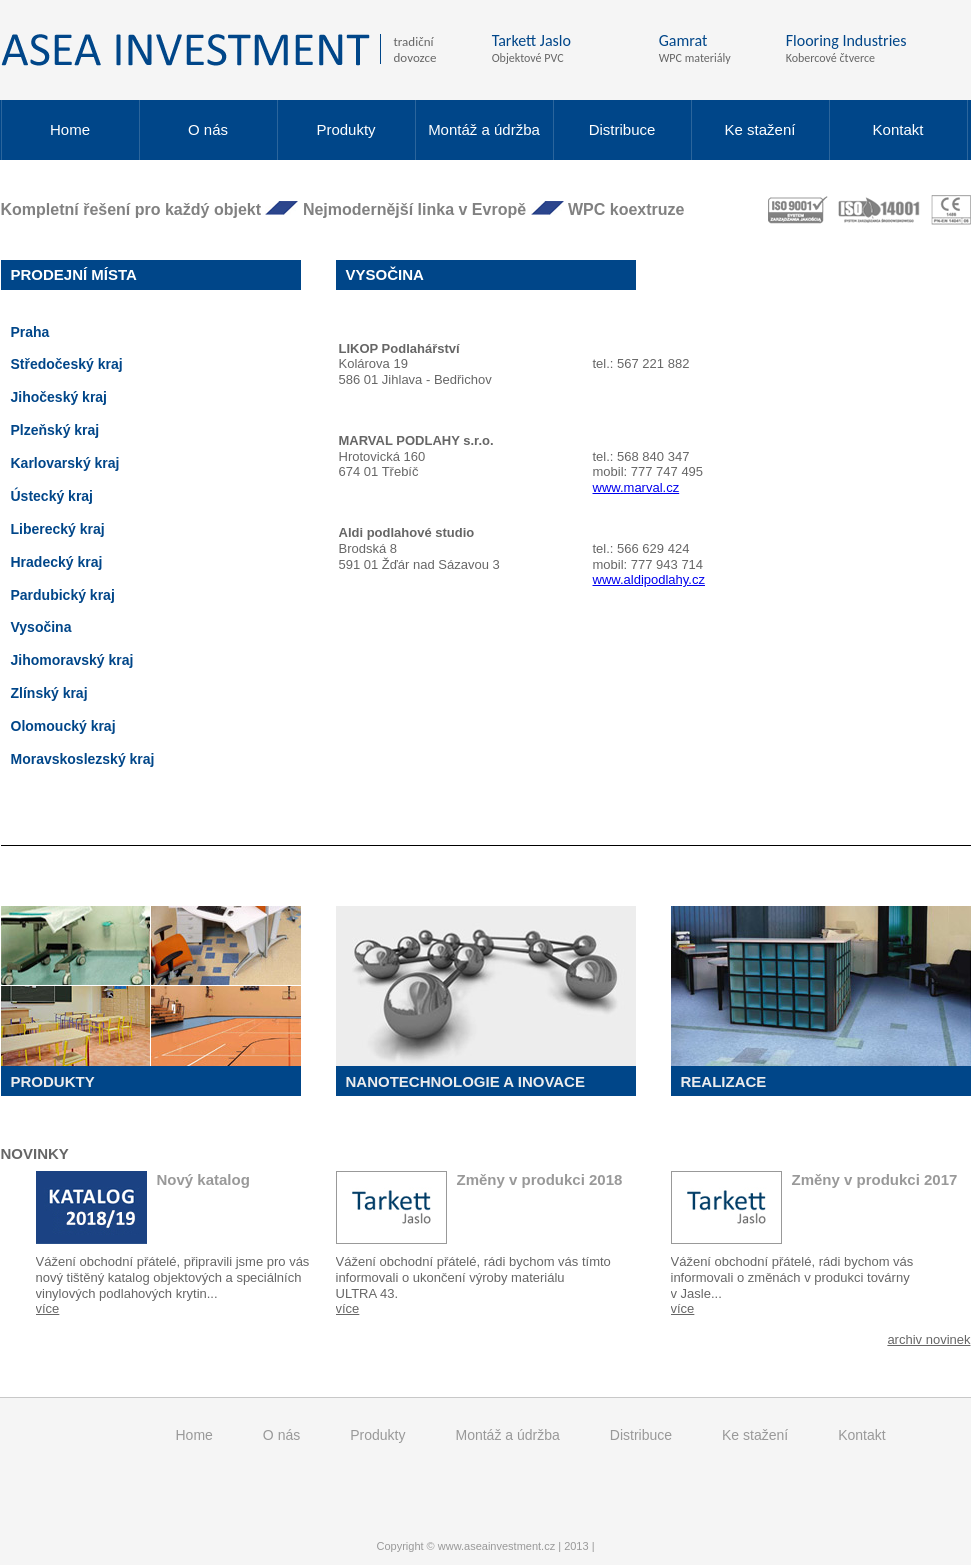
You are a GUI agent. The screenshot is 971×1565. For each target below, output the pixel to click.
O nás (208, 129)
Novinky (35, 1154)
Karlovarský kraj (65, 463)
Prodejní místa (74, 274)
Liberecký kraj (58, 529)
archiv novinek (928, 1339)
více (48, 1308)
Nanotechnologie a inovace (465, 1081)
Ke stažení (760, 129)
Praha (30, 332)
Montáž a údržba (484, 129)
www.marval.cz (636, 487)
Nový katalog (203, 1179)
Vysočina (41, 627)
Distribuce (622, 129)
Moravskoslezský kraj (83, 759)
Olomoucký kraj (63, 726)
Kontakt (898, 129)
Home (70, 129)
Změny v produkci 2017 (875, 1179)
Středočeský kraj (67, 364)
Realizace (724, 1081)
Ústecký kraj (52, 496)
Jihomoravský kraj (72, 660)
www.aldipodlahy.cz (649, 579)
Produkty (345, 129)
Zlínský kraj (49, 693)
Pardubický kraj (63, 595)
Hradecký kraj (57, 562)
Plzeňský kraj (55, 430)
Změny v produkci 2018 (540, 1179)
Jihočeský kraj (59, 397)
